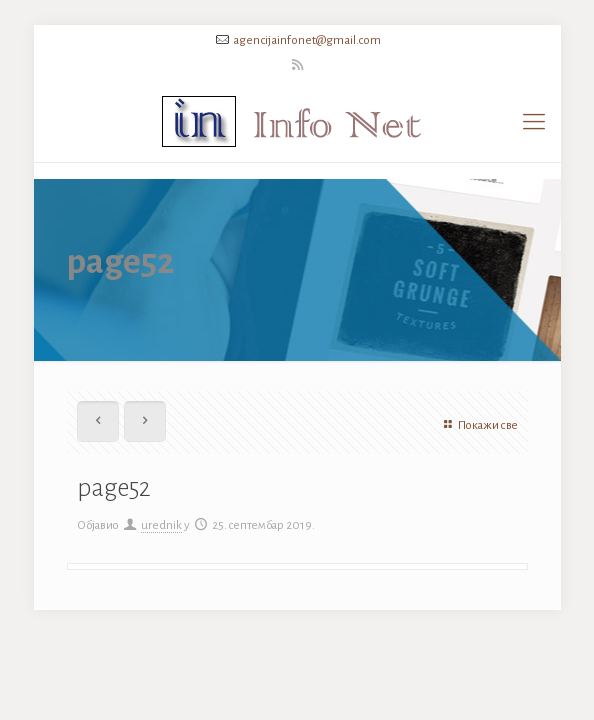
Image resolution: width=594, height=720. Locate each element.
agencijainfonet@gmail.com (307, 40)
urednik (161, 525)
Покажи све (478, 425)
